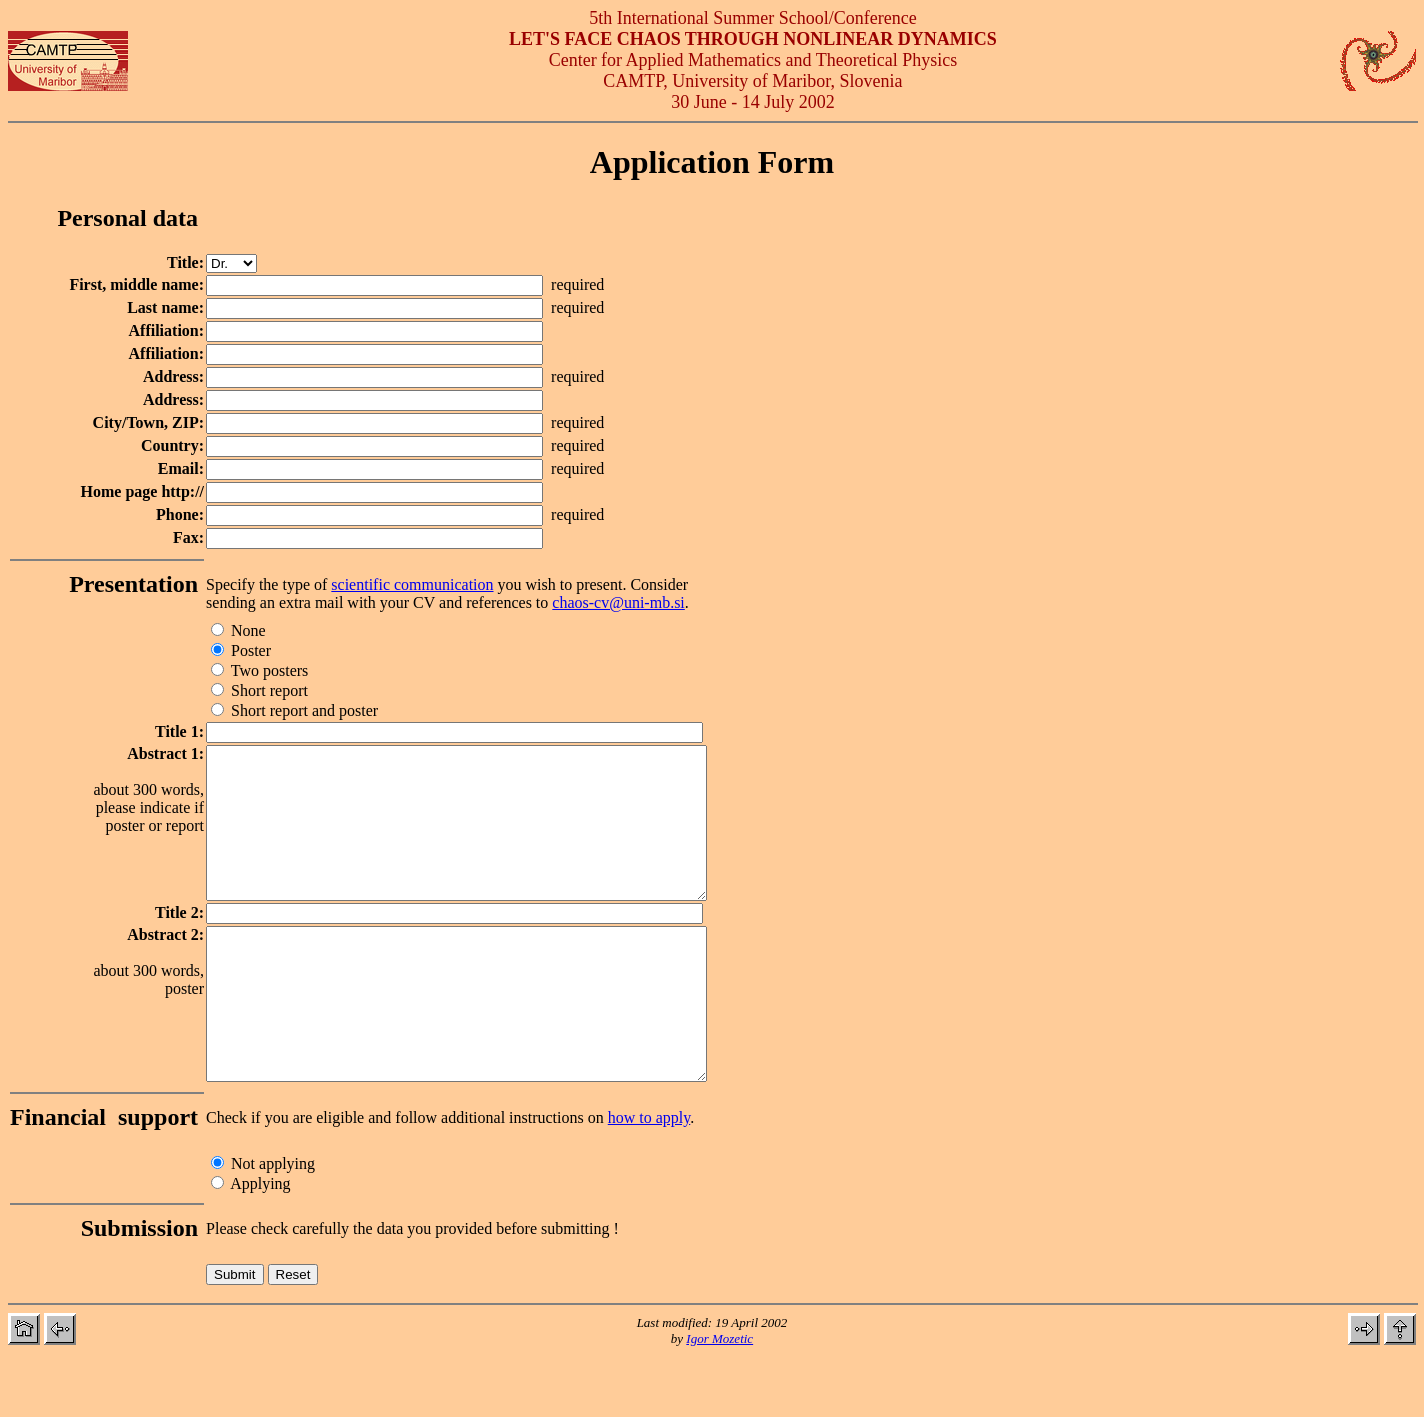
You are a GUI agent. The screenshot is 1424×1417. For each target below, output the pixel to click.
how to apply (649, 1177)
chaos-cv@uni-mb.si (618, 602)
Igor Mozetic (719, 1398)
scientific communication (412, 584)
